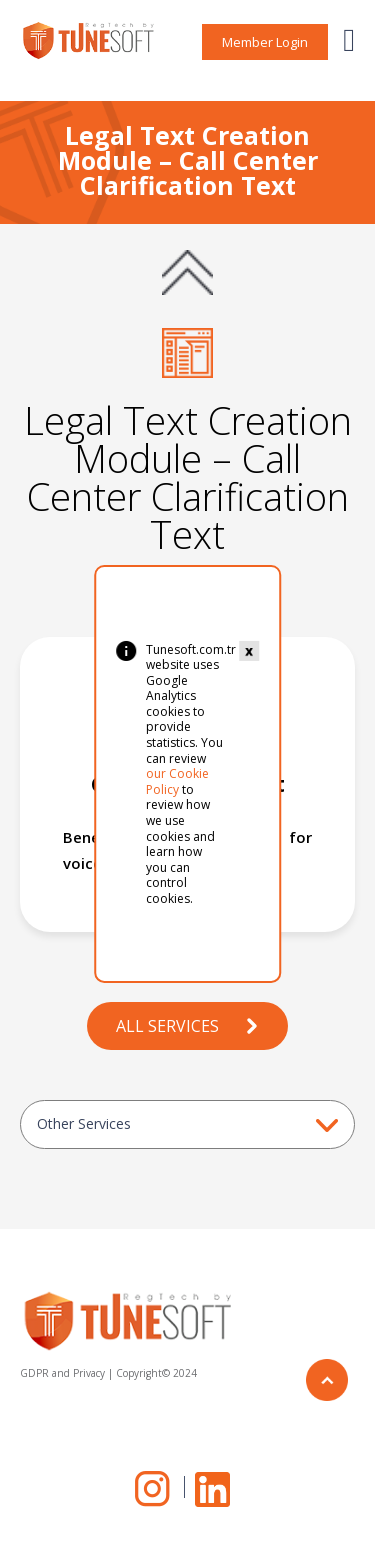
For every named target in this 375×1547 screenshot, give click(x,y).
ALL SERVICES (188, 1026)
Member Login (265, 42)
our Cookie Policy (177, 781)
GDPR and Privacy (62, 1373)
